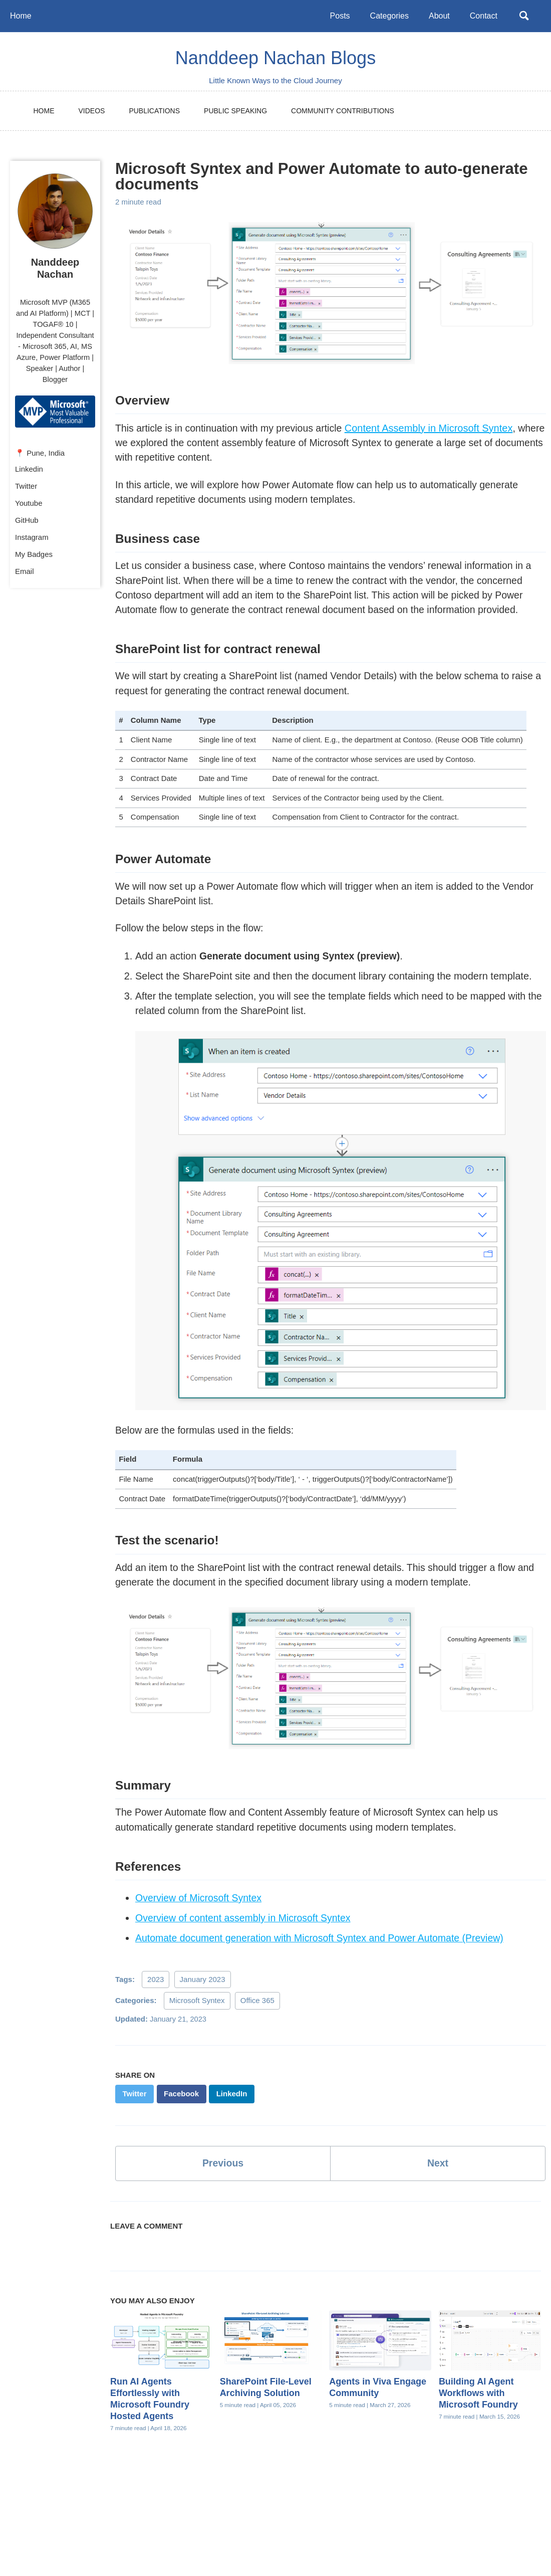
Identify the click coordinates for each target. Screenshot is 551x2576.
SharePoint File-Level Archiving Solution (266, 2407)
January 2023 (202, 1998)
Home (21, 16)
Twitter (26, 488)
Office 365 (257, 2019)
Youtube (29, 505)
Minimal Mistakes (205, 2550)
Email (24, 573)
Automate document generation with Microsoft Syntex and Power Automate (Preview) (324, 1956)
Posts (338, 16)
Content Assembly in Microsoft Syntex (435, 429)
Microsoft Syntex (197, 2019)
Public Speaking (235, 111)
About (436, 16)
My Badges (34, 556)
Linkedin (29, 471)
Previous (223, 2182)
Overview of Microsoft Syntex (200, 1916)
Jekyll (161, 2550)
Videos (92, 111)
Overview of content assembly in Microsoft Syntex (245, 1936)
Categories (387, 16)
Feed (291, 2533)
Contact (481, 16)
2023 (155, 1998)
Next (437, 2182)
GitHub (27, 522)
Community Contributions (342, 111)
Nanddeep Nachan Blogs (275, 58)
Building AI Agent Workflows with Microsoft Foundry (478, 2412)
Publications (154, 111)
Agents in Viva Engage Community (377, 2407)
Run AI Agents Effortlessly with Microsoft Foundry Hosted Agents (149, 2418)
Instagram (32, 539)
